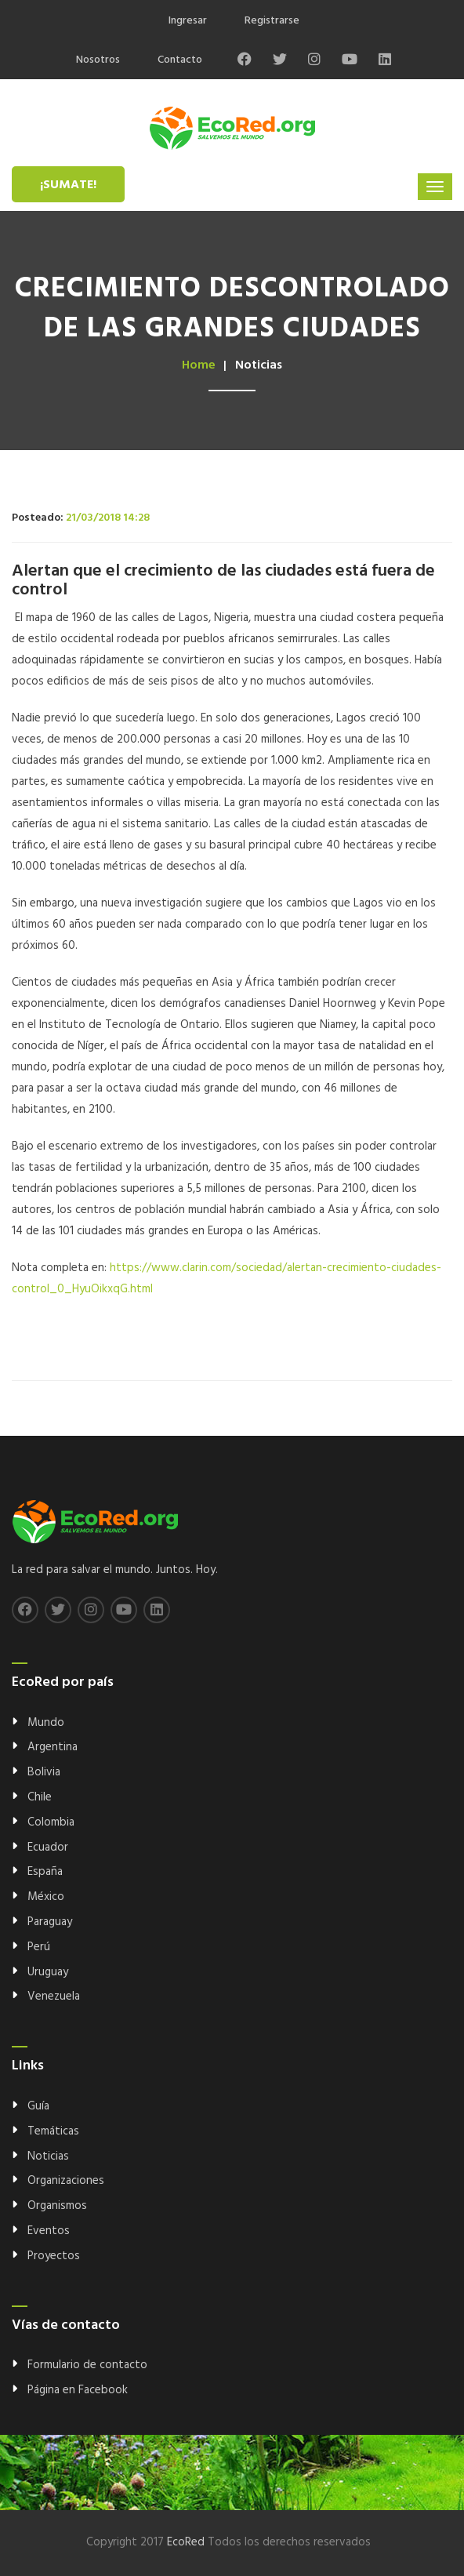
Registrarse (272, 21)
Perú (38, 1947)
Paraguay (49, 1922)
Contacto (180, 60)
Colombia (50, 1822)
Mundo (45, 1722)
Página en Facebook (77, 2390)
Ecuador (47, 1847)
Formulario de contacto (87, 2365)
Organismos (57, 2205)
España (45, 1871)
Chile (39, 1797)
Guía (38, 2106)
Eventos (48, 2231)
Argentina (52, 1747)
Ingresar (188, 21)
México (45, 1896)
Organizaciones (65, 2180)
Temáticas (53, 2131)
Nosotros (98, 60)
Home (199, 365)
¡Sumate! (68, 185)
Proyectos (53, 2256)
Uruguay (47, 1972)
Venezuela (53, 1996)
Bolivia (43, 1772)
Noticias (48, 2156)
